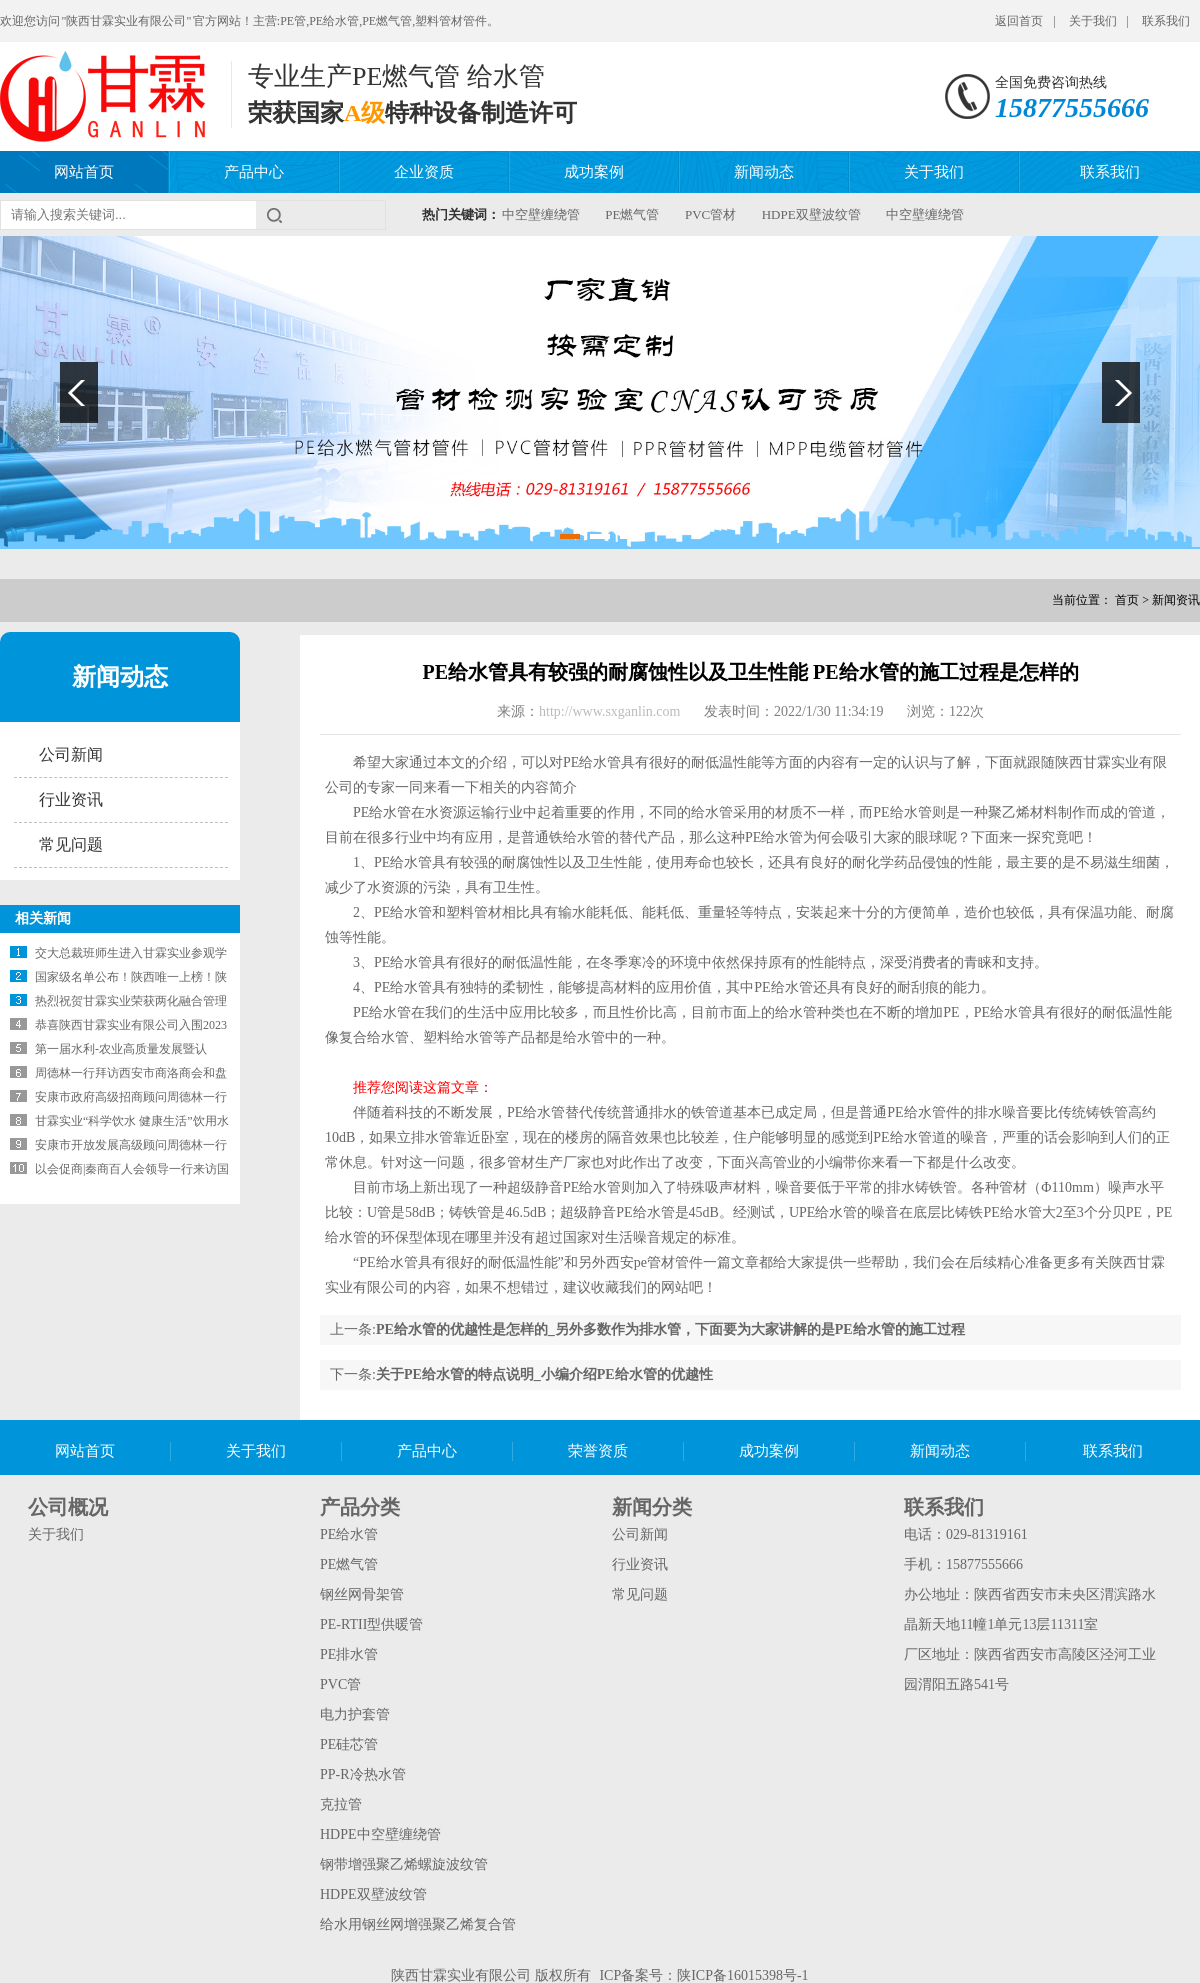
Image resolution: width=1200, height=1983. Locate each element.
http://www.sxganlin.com (611, 711)
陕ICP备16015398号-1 (742, 1975)
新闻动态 (764, 172)
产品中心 (254, 172)
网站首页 (84, 172)
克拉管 (341, 1804)
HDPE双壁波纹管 (811, 214)
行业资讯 (71, 799)
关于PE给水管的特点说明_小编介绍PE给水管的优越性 (544, 1374)
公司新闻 (71, 754)
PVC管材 (710, 214)
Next (1121, 392)
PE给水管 (349, 1534)
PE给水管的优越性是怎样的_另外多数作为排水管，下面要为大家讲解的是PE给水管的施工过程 (670, 1329)
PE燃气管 (632, 214)
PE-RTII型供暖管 (371, 1624)
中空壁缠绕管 (541, 214)
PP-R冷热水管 (363, 1774)
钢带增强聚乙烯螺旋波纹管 (404, 1864)
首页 (1127, 600)
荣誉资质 (598, 1451)
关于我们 (1093, 21)
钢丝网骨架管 (362, 1594)
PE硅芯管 (349, 1744)
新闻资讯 (1176, 600)
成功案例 (594, 172)
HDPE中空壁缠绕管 (380, 1834)
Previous (79, 392)
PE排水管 (349, 1654)
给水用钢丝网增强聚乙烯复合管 (418, 1924)
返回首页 (1019, 21)
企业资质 (424, 172)
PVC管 (340, 1684)
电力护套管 (355, 1714)
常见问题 (71, 844)
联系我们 (1166, 21)
